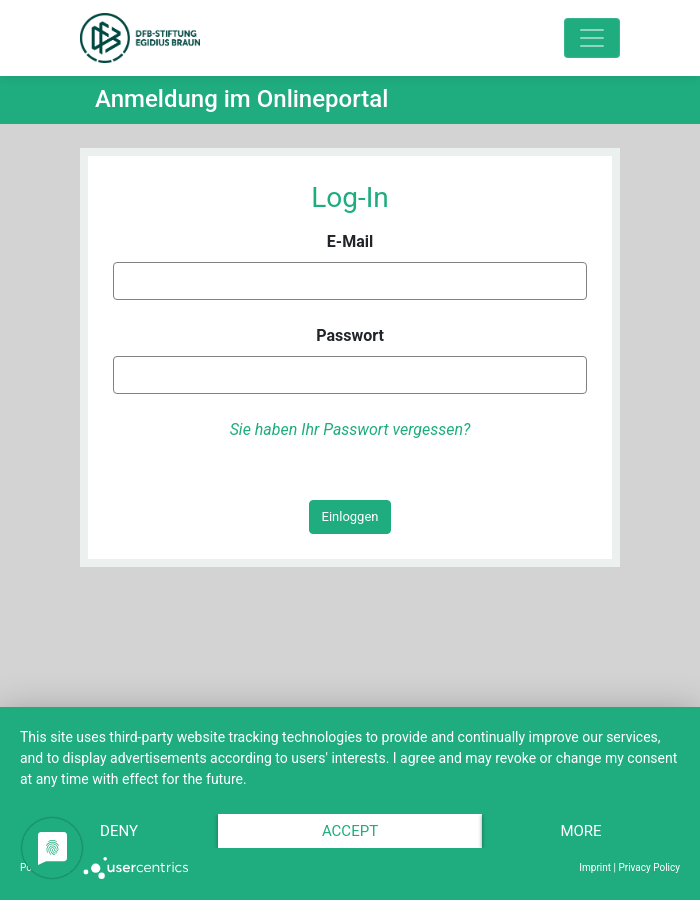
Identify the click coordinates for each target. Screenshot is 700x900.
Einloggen (350, 516)
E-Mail (350, 241)
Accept (350, 831)
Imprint (595, 867)
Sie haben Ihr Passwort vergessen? (350, 429)
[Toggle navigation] (592, 38)
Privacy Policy (649, 867)
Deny (119, 831)
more (580, 831)
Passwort (350, 335)
